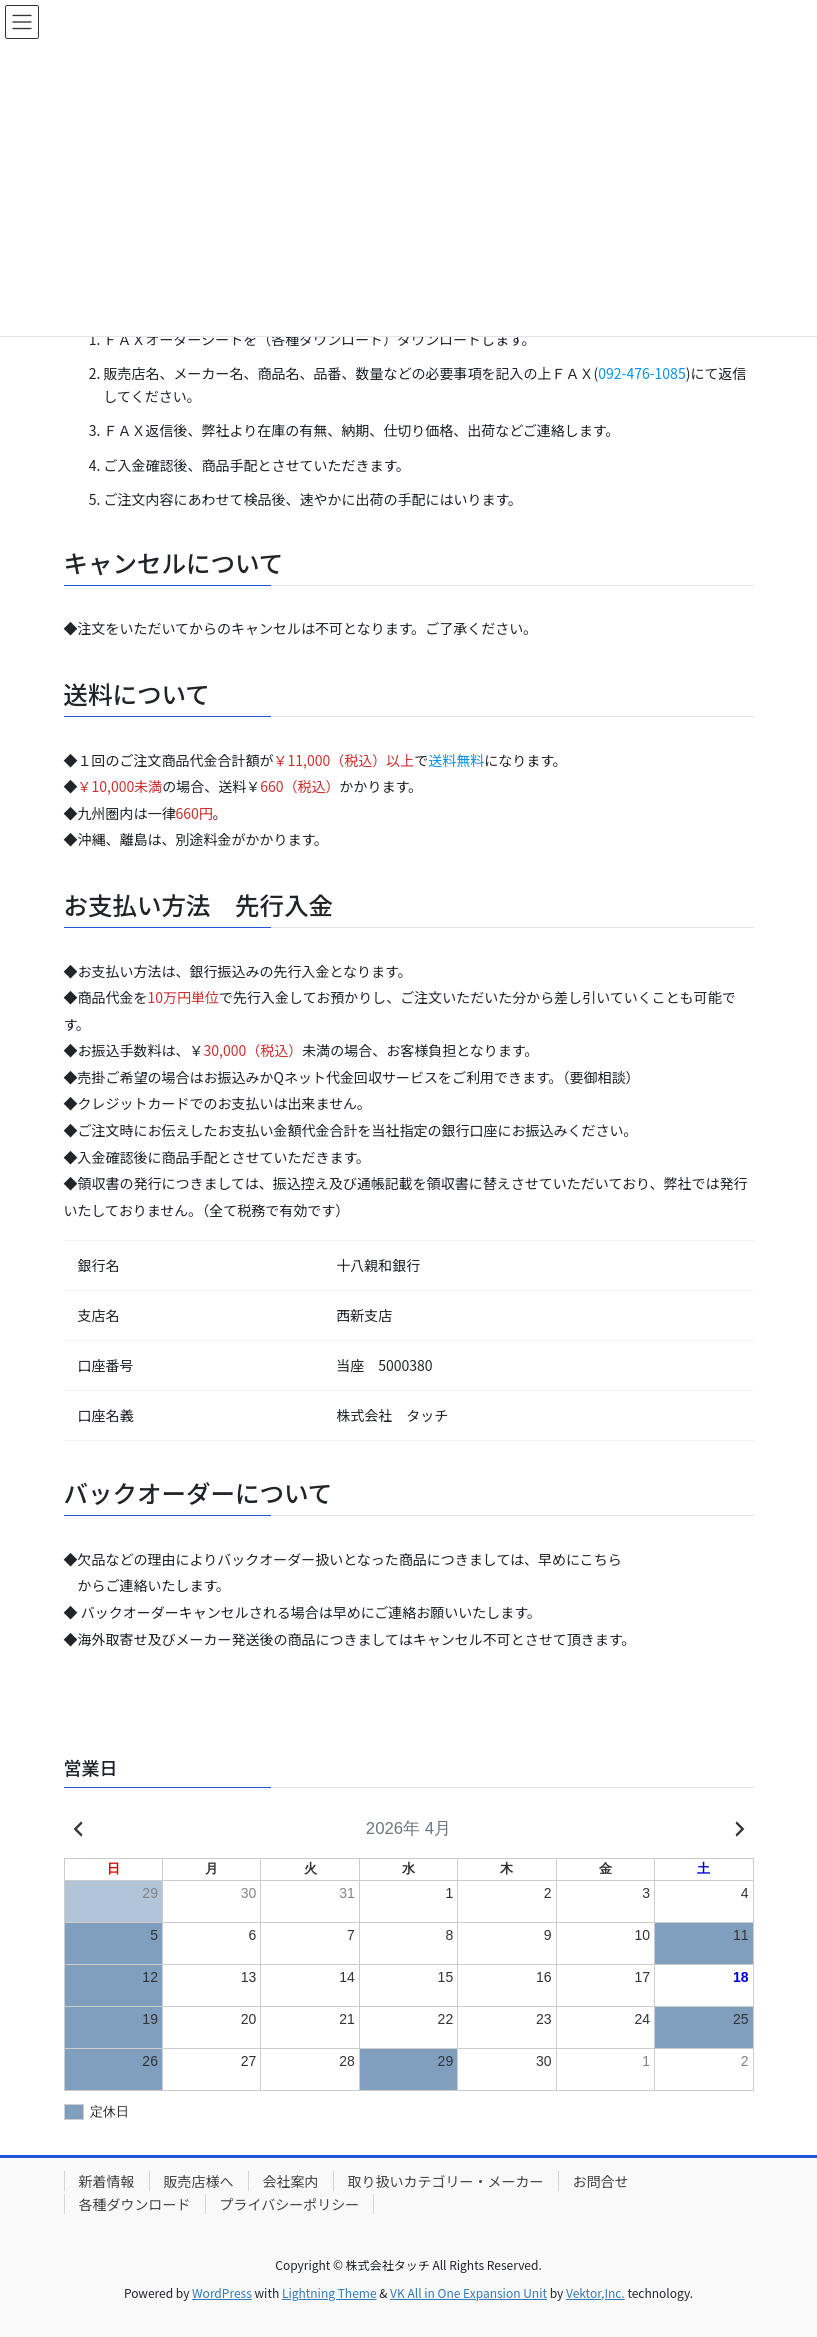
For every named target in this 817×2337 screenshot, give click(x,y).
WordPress (222, 2292)
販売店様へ (199, 2181)
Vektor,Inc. (595, 2292)
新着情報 (107, 2181)
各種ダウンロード (135, 2204)
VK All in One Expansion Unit (468, 2292)
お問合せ (601, 2181)
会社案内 (291, 2181)
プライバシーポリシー (290, 2204)
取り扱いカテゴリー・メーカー (446, 2181)
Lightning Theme (329, 2292)
